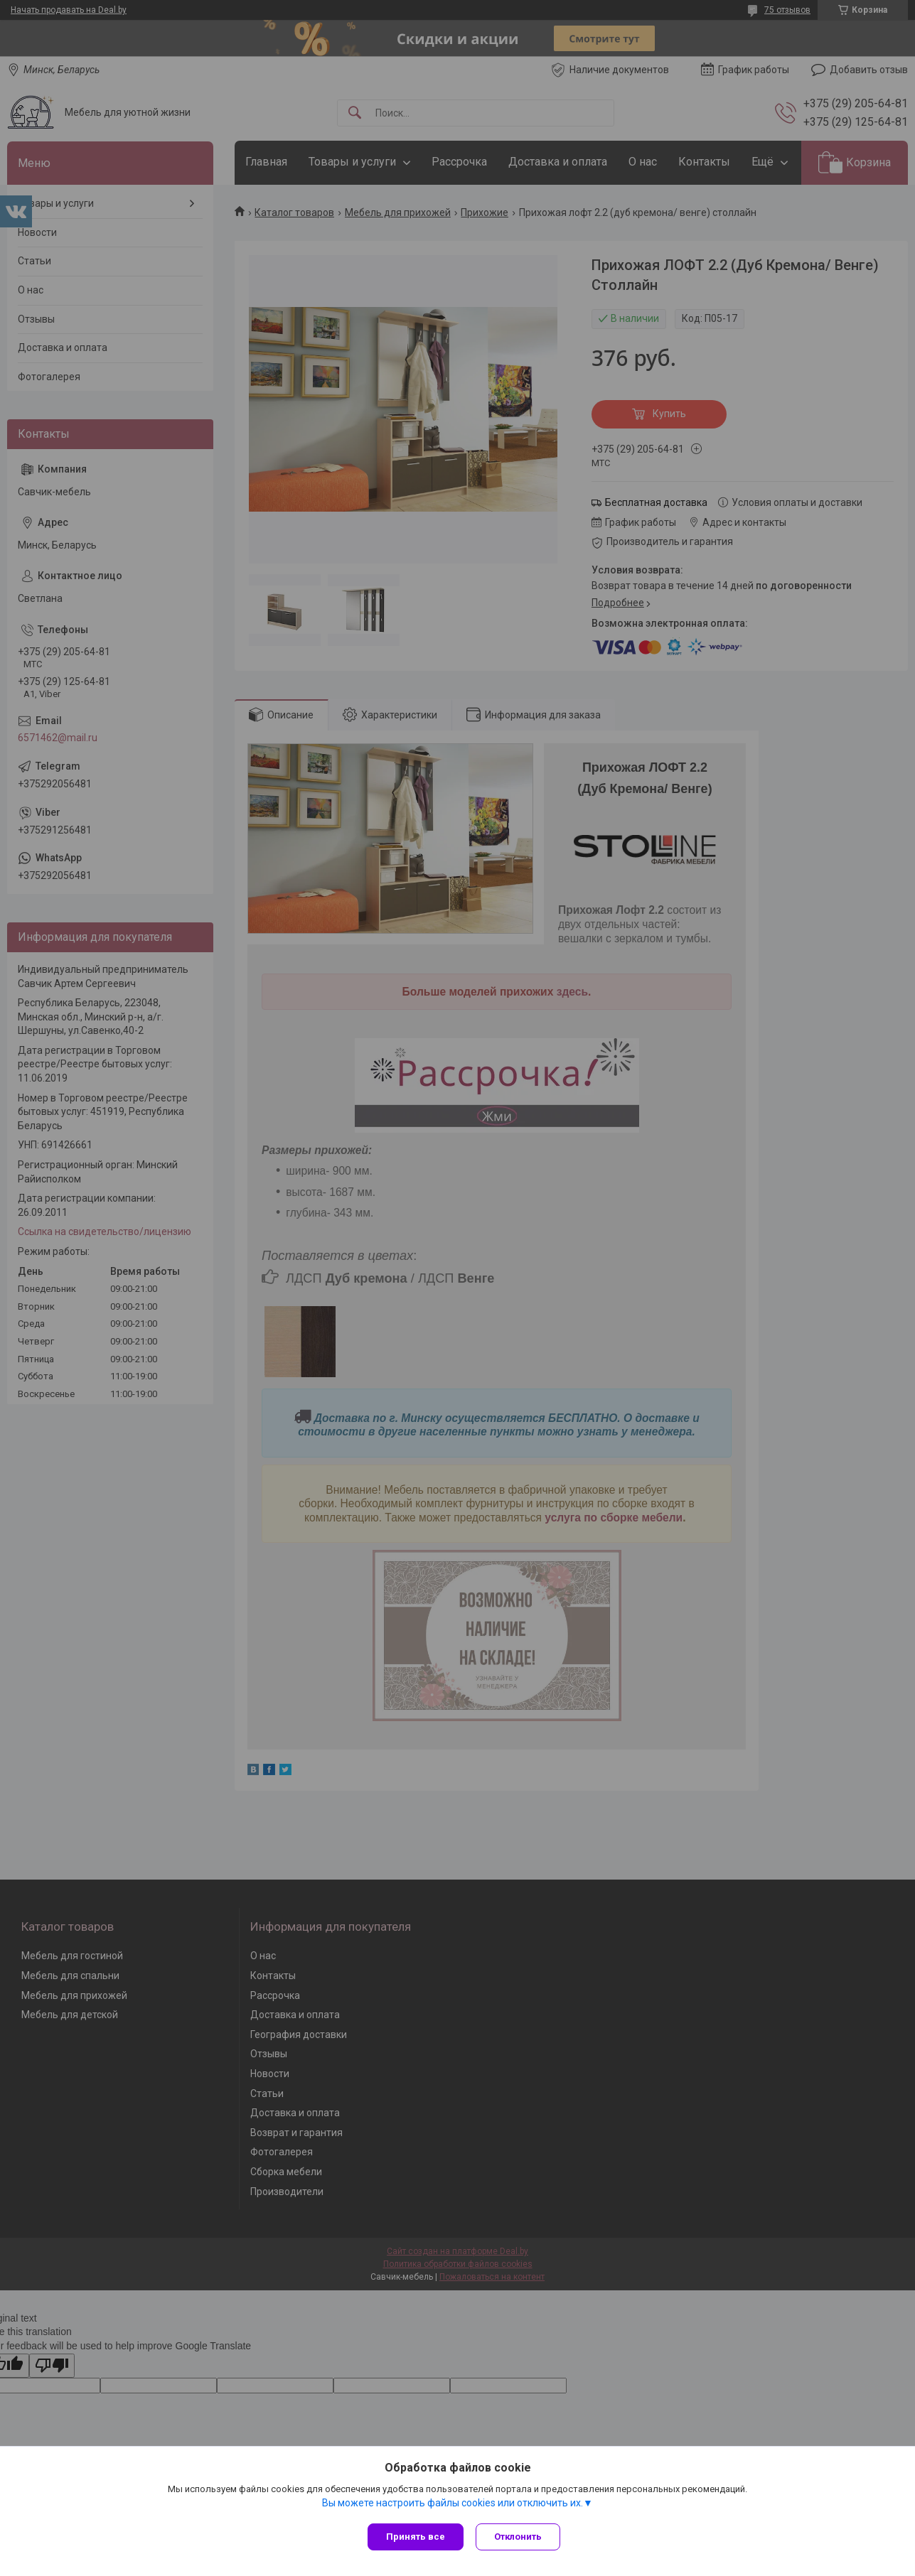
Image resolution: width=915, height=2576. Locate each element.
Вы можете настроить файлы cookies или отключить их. (452, 2504)
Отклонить (520, 2536)
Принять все (415, 2536)
